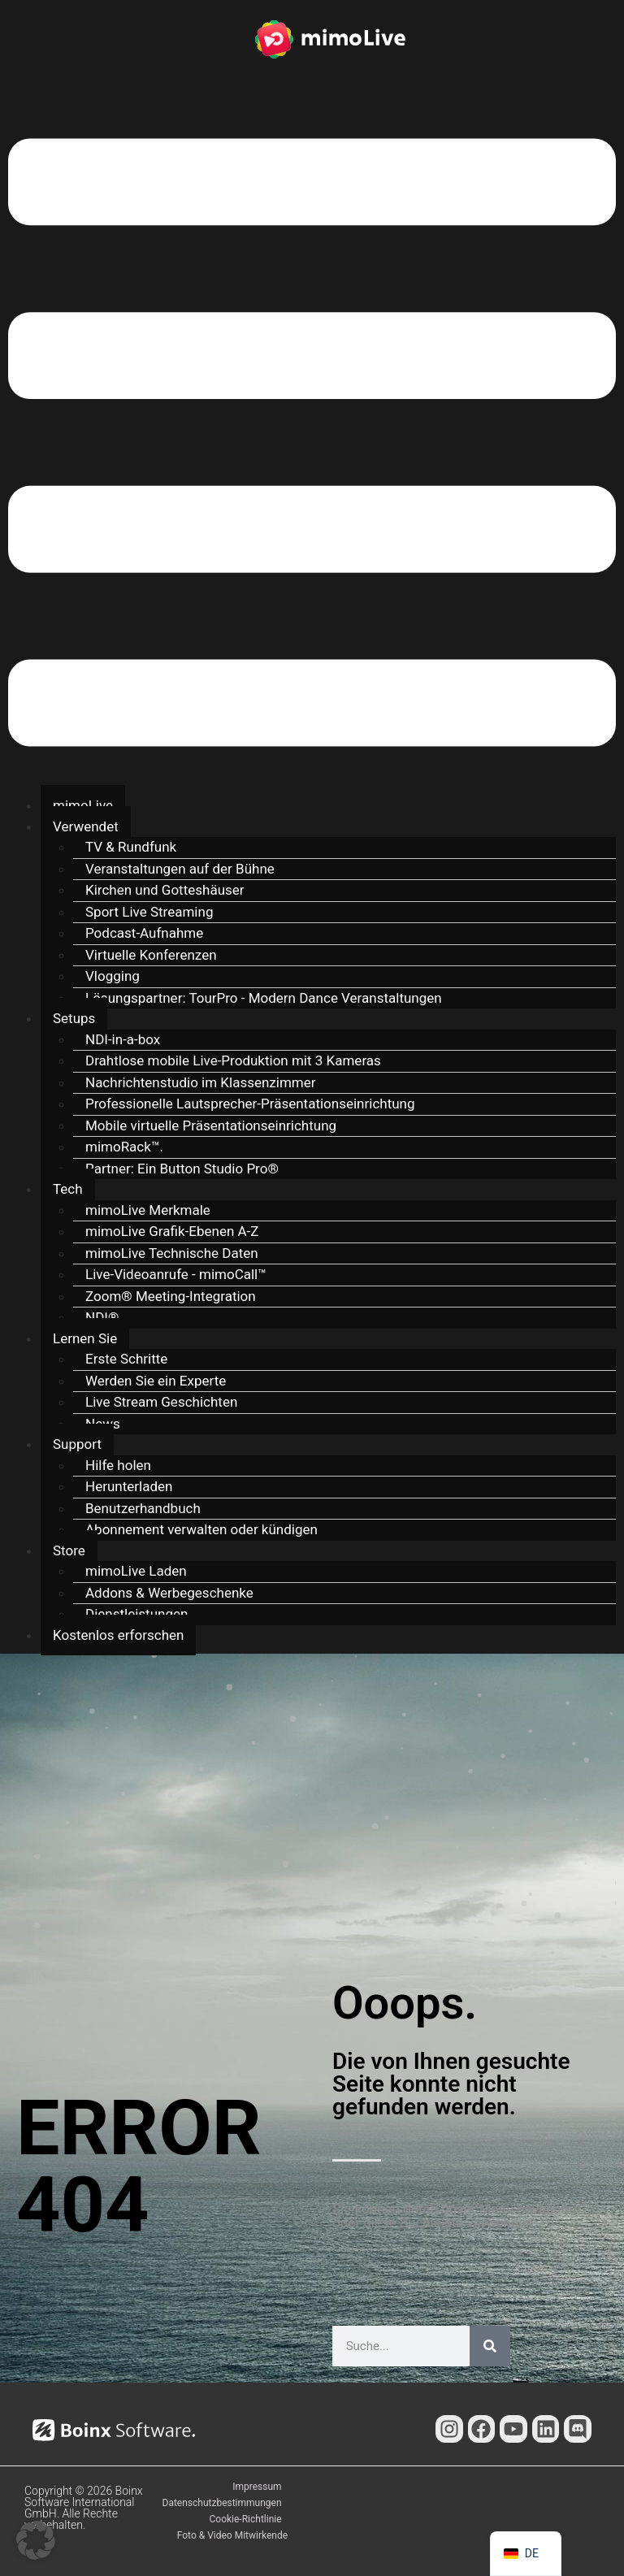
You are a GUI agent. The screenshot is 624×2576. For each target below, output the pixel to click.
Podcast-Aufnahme (144, 933)
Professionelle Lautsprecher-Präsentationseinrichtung (250, 1103)
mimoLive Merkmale (147, 1210)
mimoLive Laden (136, 1571)
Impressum (256, 2486)
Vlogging (112, 976)
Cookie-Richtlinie (246, 2519)
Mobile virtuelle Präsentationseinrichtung (210, 1125)
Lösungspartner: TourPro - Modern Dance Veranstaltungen (263, 998)
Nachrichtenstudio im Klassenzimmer (200, 1082)
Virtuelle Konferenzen (151, 955)
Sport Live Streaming (149, 912)
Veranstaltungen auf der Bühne (180, 869)
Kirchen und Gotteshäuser (165, 890)
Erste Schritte (126, 1359)
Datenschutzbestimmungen (222, 2503)
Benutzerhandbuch (143, 1508)
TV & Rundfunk (130, 847)
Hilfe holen (118, 1465)
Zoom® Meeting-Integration (170, 1296)
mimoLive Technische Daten (171, 1253)
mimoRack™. (124, 1146)
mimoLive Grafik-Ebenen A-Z (172, 1231)
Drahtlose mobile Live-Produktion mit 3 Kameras (233, 1060)
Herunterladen (128, 1486)
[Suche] (490, 2346)
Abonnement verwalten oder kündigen (201, 1529)
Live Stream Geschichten (161, 1402)
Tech (68, 1189)
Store (69, 1550)
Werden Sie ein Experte (155, 1381)
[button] (312, 445)
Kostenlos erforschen (118, 1635)
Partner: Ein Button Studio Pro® (182, 1168)
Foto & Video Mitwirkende (232, 2535)
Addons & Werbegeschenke (169, 1593)
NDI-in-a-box (122, 1039)
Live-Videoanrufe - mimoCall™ (175, 1274)
